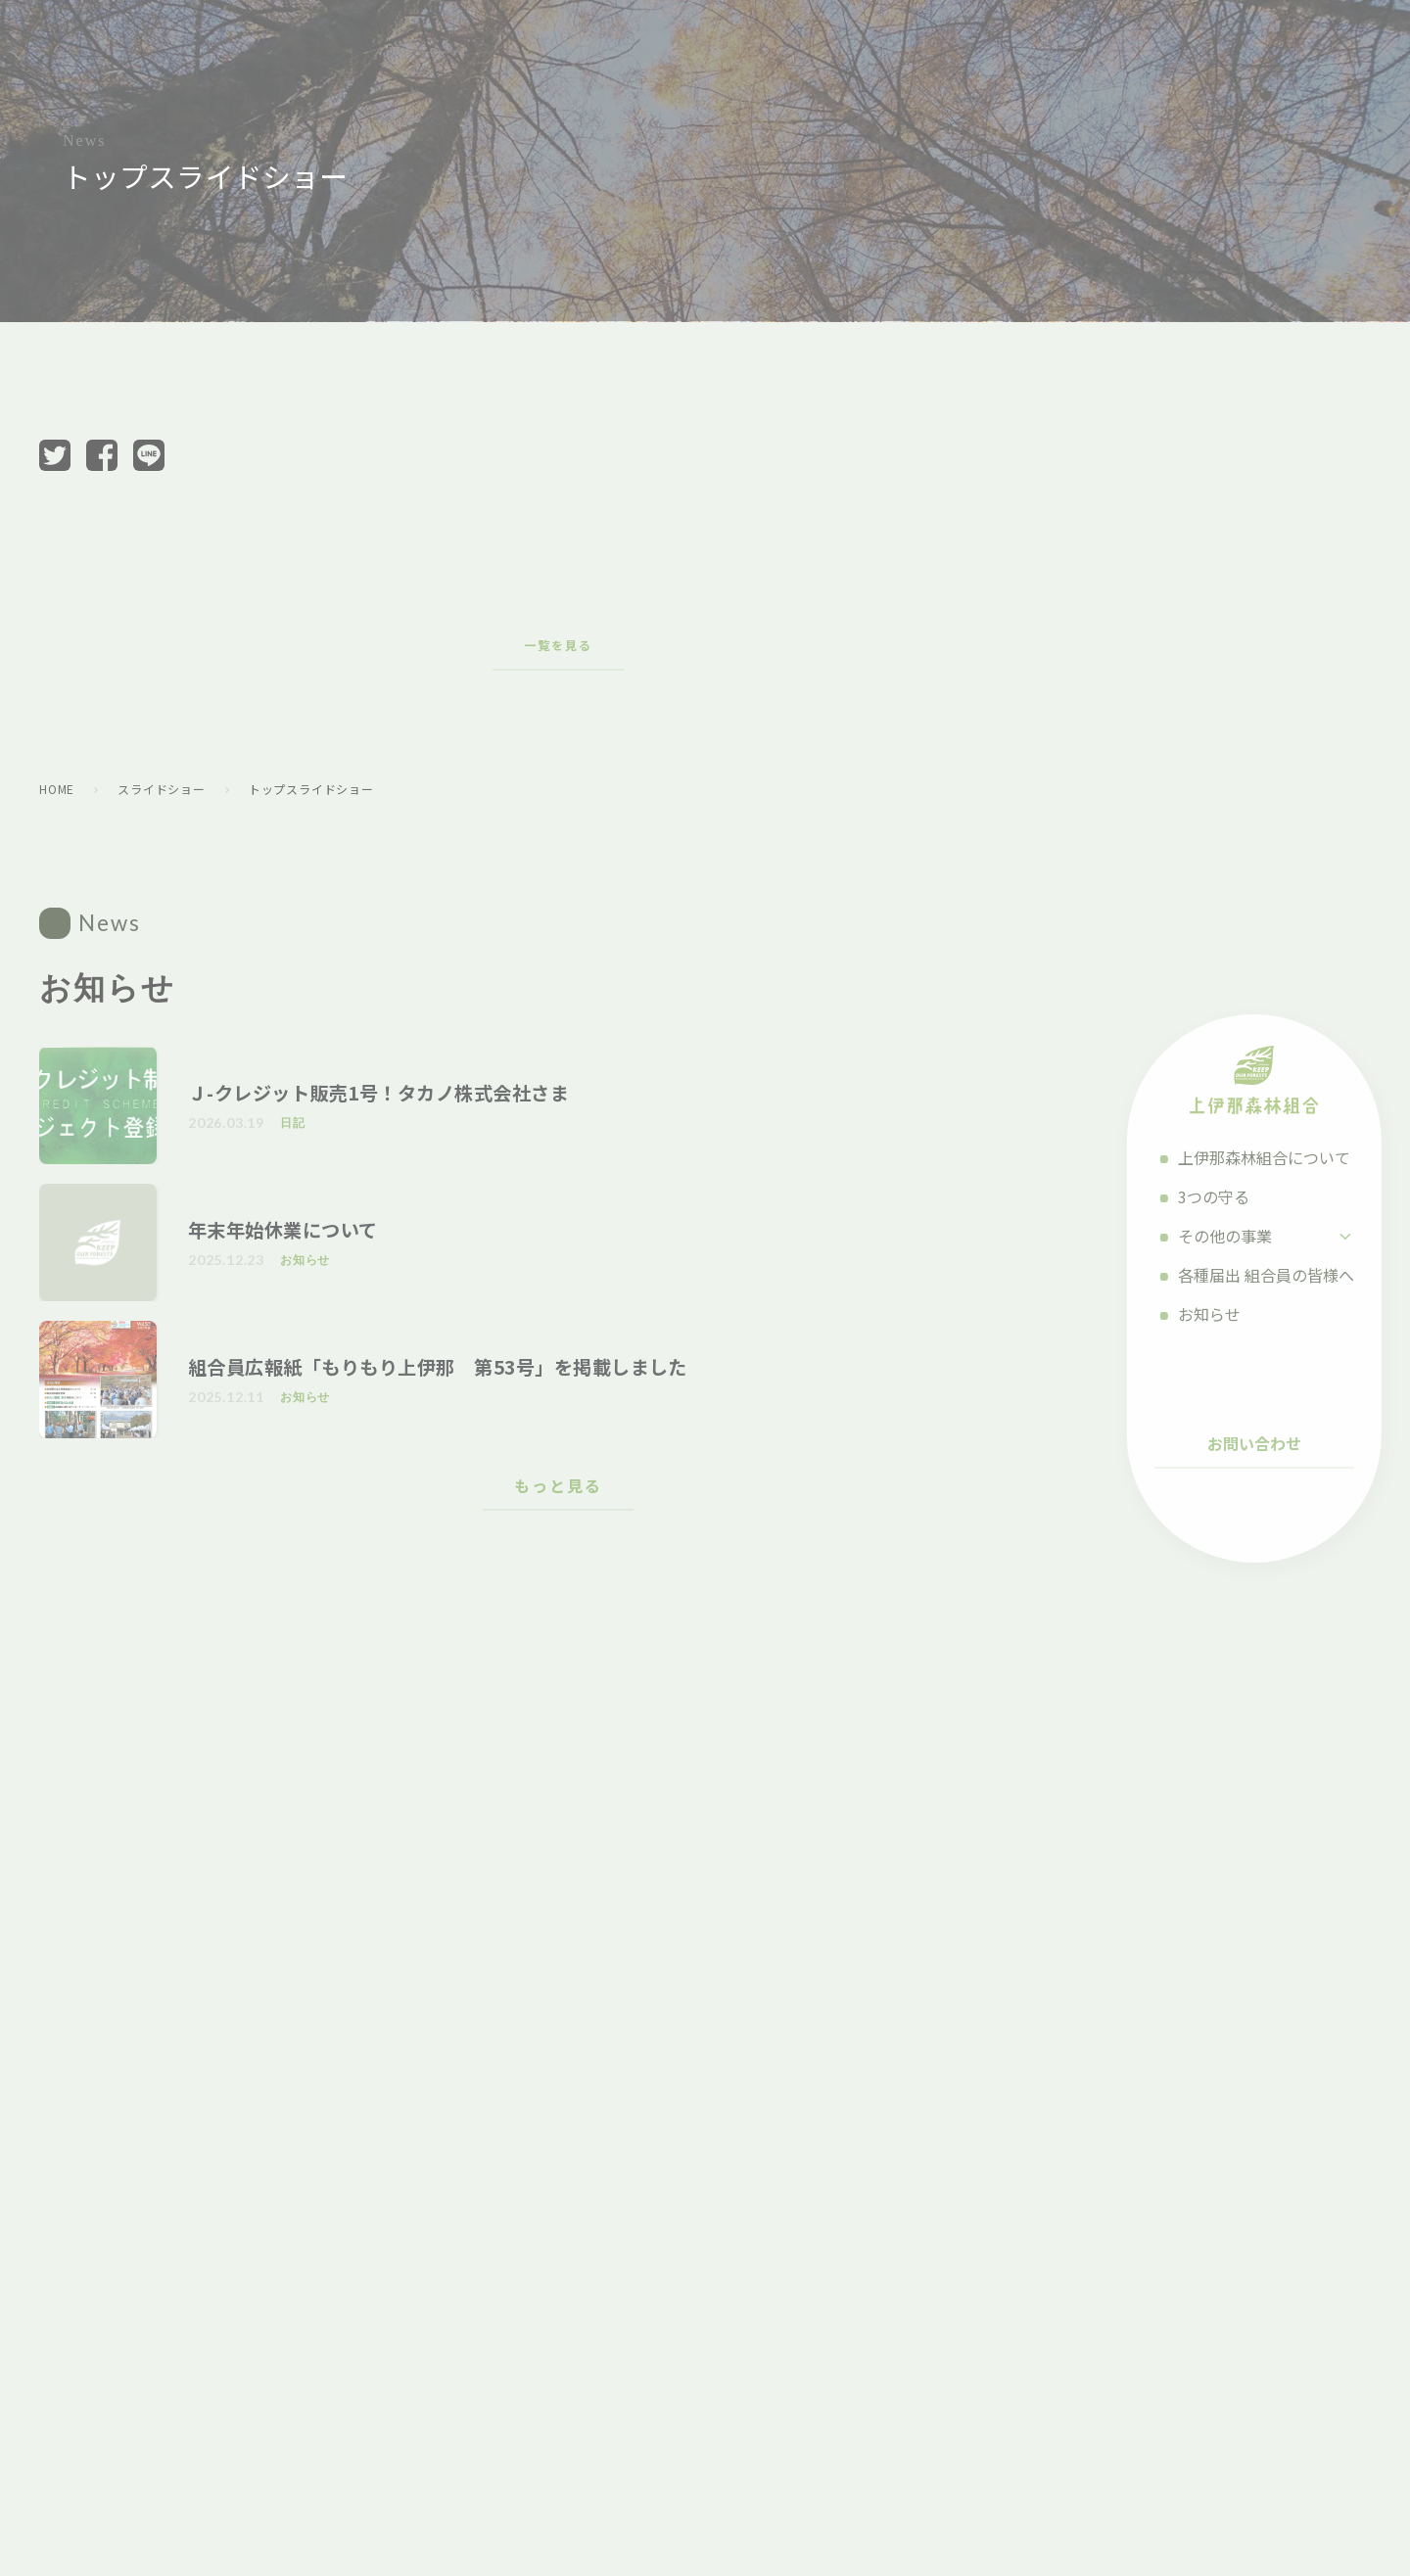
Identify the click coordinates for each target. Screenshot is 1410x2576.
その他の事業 (1249, 1235)
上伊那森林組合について (1288, 1157)
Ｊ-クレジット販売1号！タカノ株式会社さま (378, 1092)
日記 (293, 1122)
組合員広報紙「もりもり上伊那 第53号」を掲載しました (437, 1367)
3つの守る (1238, 1196)
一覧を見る (558, 644)
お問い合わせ (1279, 1443)
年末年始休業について (283, 1229)
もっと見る (558, 1485)
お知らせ (1233, 1314)
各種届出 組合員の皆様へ (1290, 1275)
